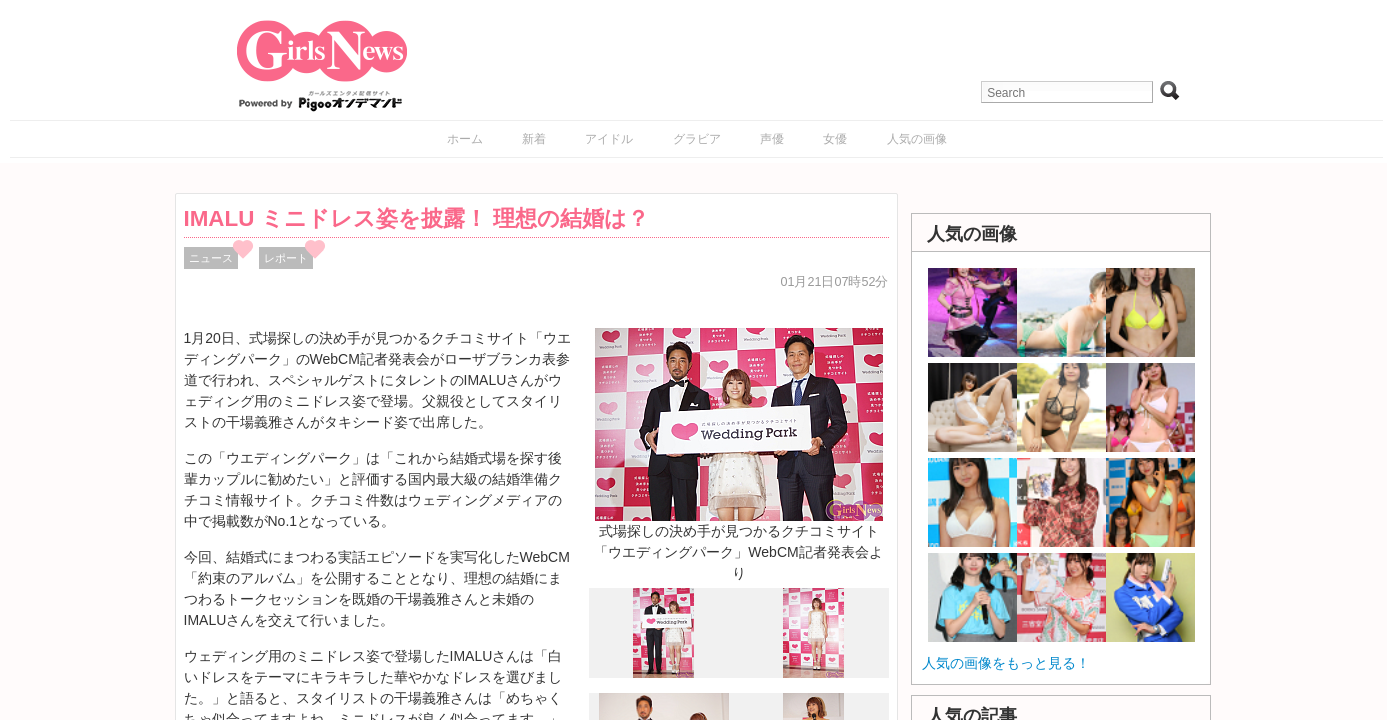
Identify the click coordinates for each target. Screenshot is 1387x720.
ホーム (465, 139)
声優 (772, 139)
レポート (286, 258)
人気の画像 (917, 139)
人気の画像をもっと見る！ (1006, 663)
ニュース (211, 258)
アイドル (609, 139)
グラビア (697, 139)
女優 (835, 139)
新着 (534, 139)
